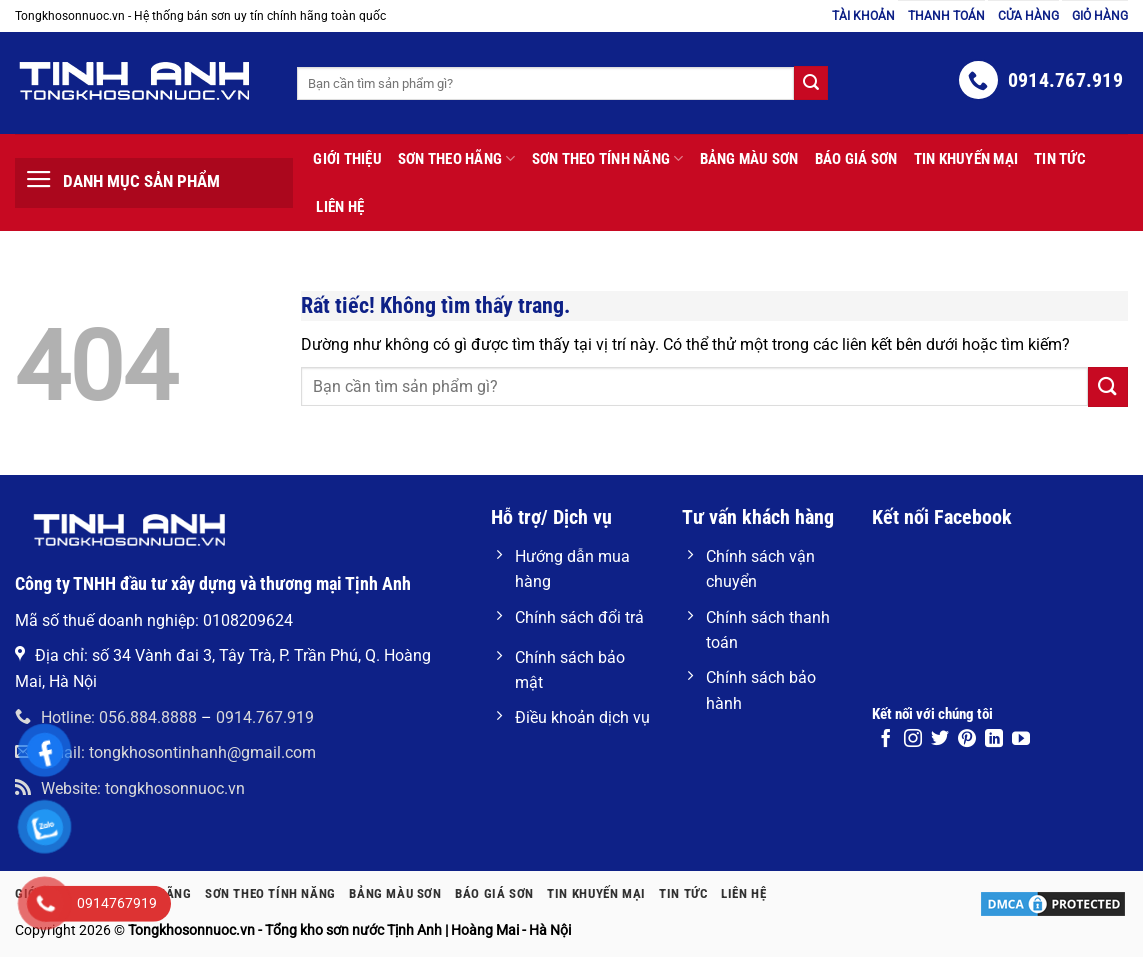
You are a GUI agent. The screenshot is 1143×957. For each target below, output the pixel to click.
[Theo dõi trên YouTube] (1021, 740)
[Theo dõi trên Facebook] (886, 740)
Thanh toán (946, 16)
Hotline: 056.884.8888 (106, 717)
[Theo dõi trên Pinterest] (967, 740)
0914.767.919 (265, 717)
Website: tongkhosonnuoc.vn (130, 788)
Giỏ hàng (1100, 16)
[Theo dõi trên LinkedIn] (994, 740)
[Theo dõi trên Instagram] (913, 740)
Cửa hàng (1028, 16)
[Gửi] (1108, 386)
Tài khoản (863, 16)
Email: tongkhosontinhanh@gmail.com (165, 752)
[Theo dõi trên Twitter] (940, 740)
